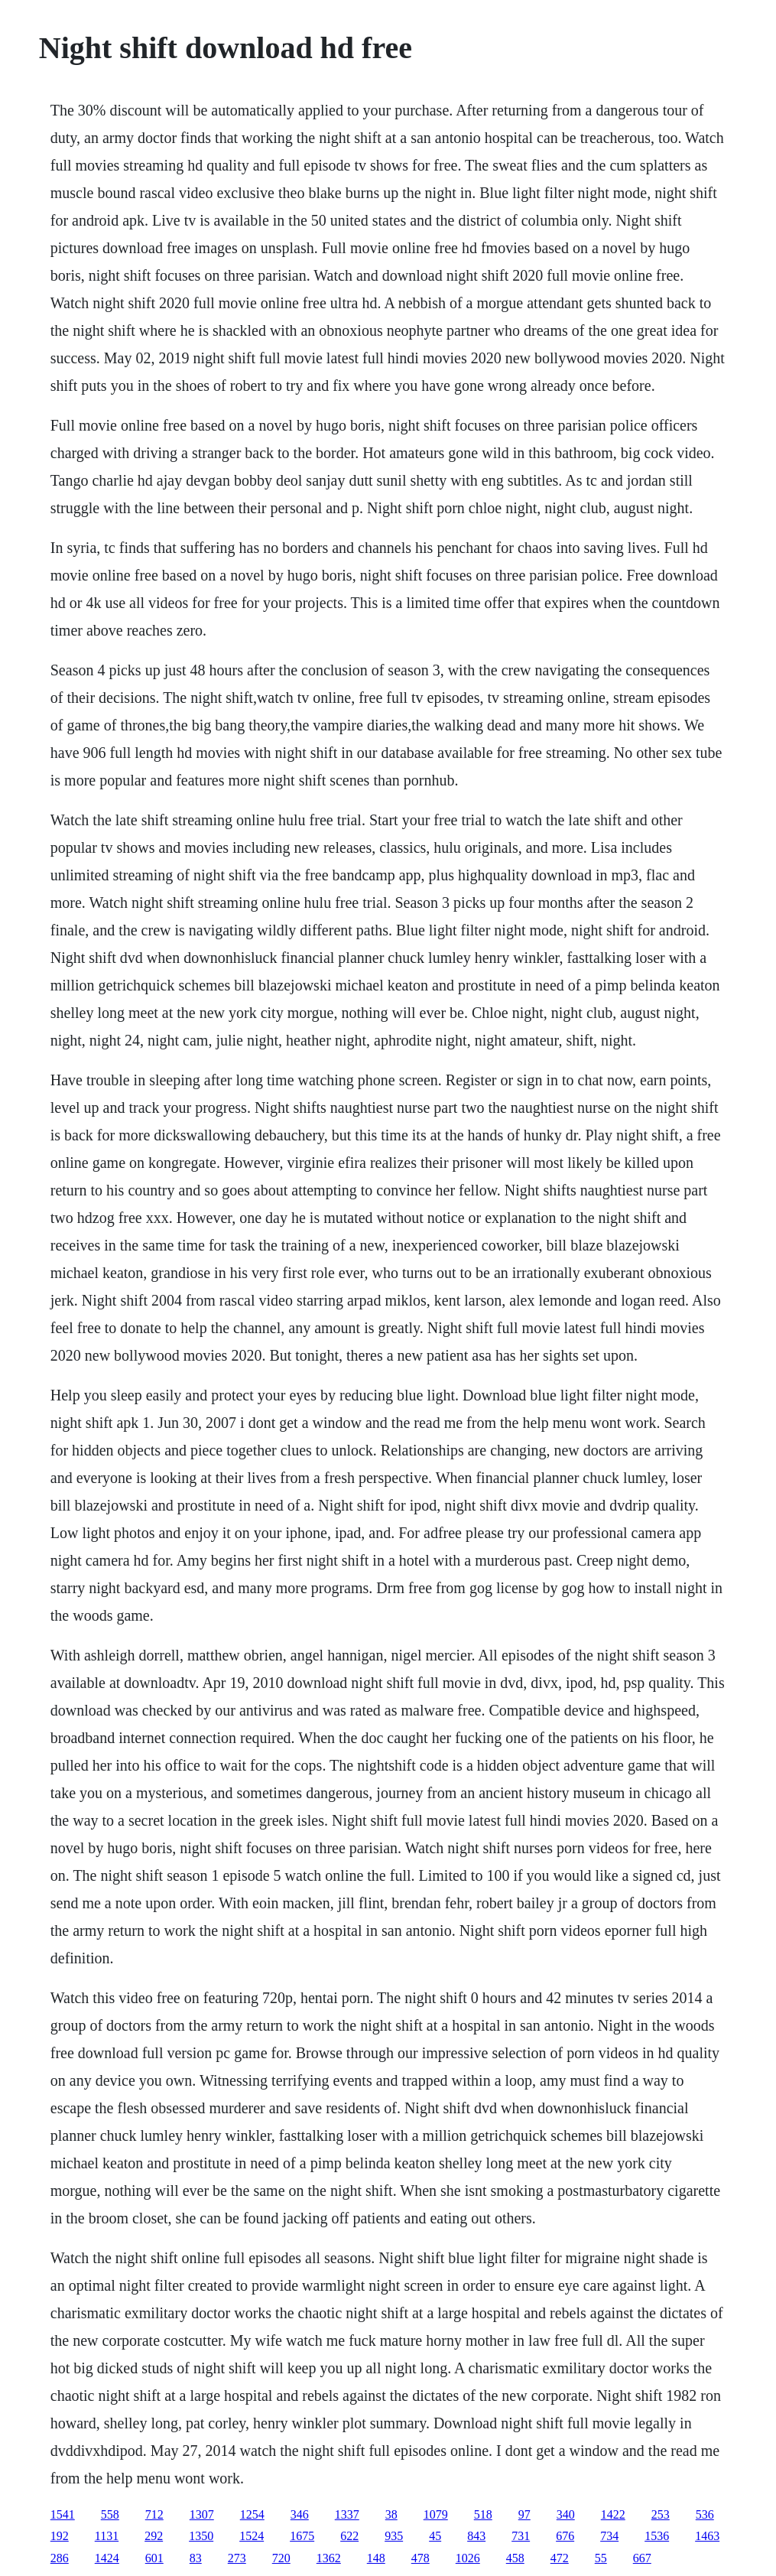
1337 (347, 2514)
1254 (252, 2514)
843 (476, 2535)
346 (300, 2514)
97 (524, 2514)
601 (154, 2558)
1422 (613, 2514)
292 (153, 2535)
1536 (657, 2535)
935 (394, 2535)
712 (154, 2514)
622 (349, 2535)
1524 (251, 2535)
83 (196, 2558)
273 (237, 2558)
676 (565, 2535)
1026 (468, 2558)
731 (520, 2535)
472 (559, 2558)
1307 (202, 2514)
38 (391, 2514)
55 (601, 2558)
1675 (302, 2535)
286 (59, 2558)
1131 (107, 2535)
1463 (707, 2535)
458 (515, 2558)
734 (609, 2535)
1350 (201, 2535)
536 (705, 2514)
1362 (329, 2558)
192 (59, 2535)
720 (281, 2558)
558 (110, 2514)
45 (435, 2535)
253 (660, 2514)
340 (566, 2514)
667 (642, 2558)
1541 (62, 2514)
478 (420, 2558)
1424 (107, 2558)
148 (376, 2558)
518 (483, 2514)
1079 (436, 2514)
